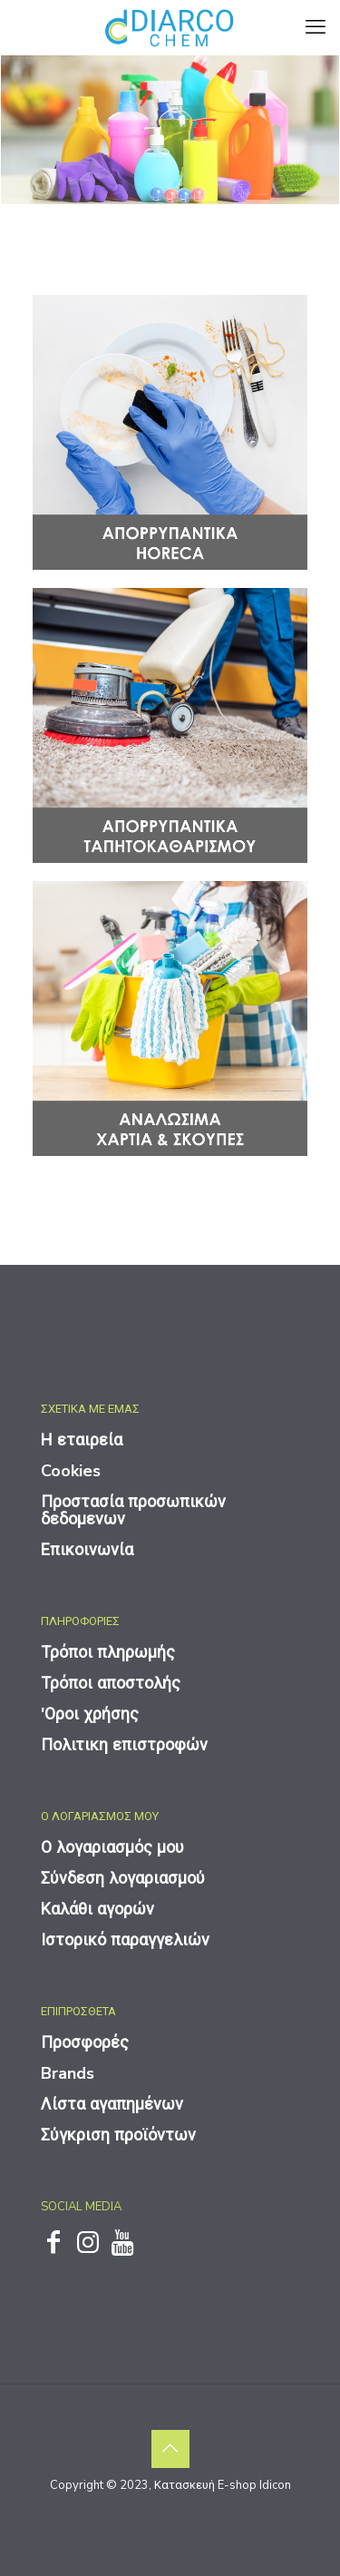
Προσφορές (85, 2042)
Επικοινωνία (87, 1550)
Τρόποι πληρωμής (108, 1652)
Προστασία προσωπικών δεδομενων (133, 1510)
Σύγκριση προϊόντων (118, 2135)
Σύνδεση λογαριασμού (123, 1878)
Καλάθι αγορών (97, 1909)
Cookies (71, 1471)
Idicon (275, 2485)
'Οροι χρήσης (90, 1714)
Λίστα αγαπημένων (112, 2104)
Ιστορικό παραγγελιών (125, 1940)
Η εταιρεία (81, 1440)
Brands (67, 2073)
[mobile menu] (315, 27)
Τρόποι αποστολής (110, 1683)
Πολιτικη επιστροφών (124, 1745)
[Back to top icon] (170, 2449)
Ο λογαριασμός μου (112, 1847)
